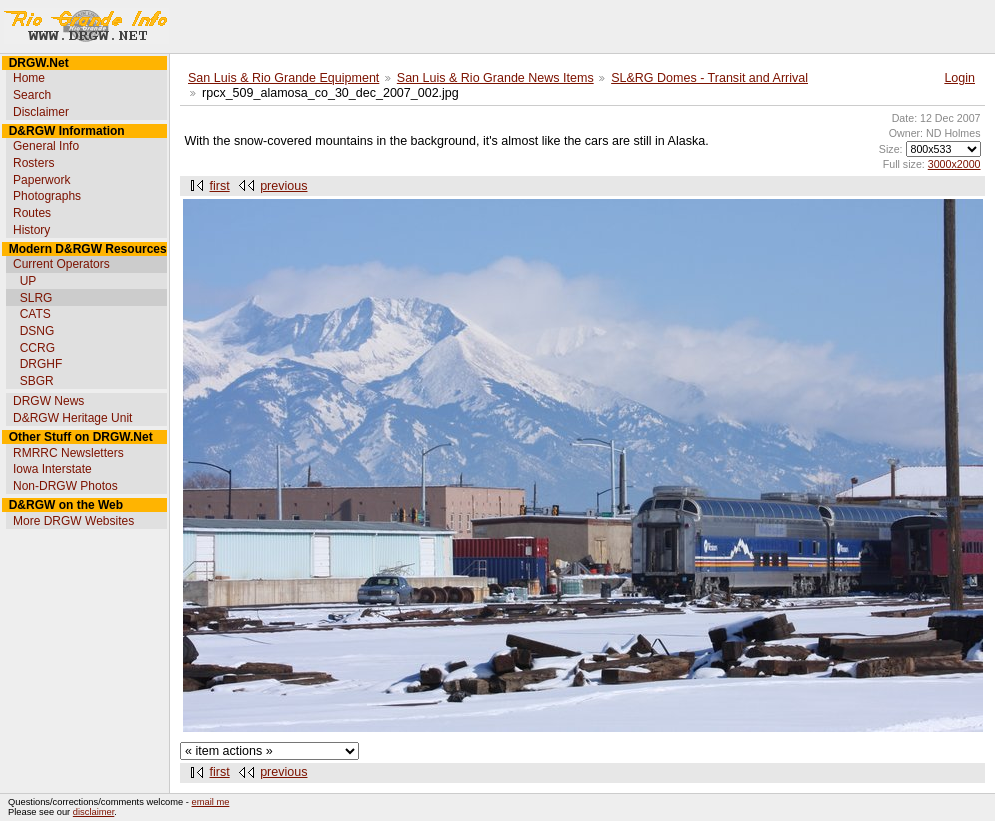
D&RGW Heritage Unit (72, 418)
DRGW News (48, 401)
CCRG (37, 348)
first (220, 186)
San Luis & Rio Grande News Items (495, 78)
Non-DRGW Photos (65, 486)
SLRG (36, 298)
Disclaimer (41, 112)
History (31, 230)
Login (959, 78)
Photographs (47, 196)
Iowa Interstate (52, 469)
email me (211, 802)
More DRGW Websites (73, 521)
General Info (46, 146)
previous (283, 186)
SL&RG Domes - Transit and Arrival (709, 78)
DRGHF (41, 364)
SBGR (37, 381)
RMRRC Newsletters (68, 453)
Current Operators (61, 264)
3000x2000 (954, 164)
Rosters (33, 163)
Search (32, 95)
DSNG (37, 331)
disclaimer (93, 812)
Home (29, 78)
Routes (32, 213)
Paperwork (41, 180)
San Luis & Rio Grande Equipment (283, 78)
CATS (35, 314)
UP (28, 281)
